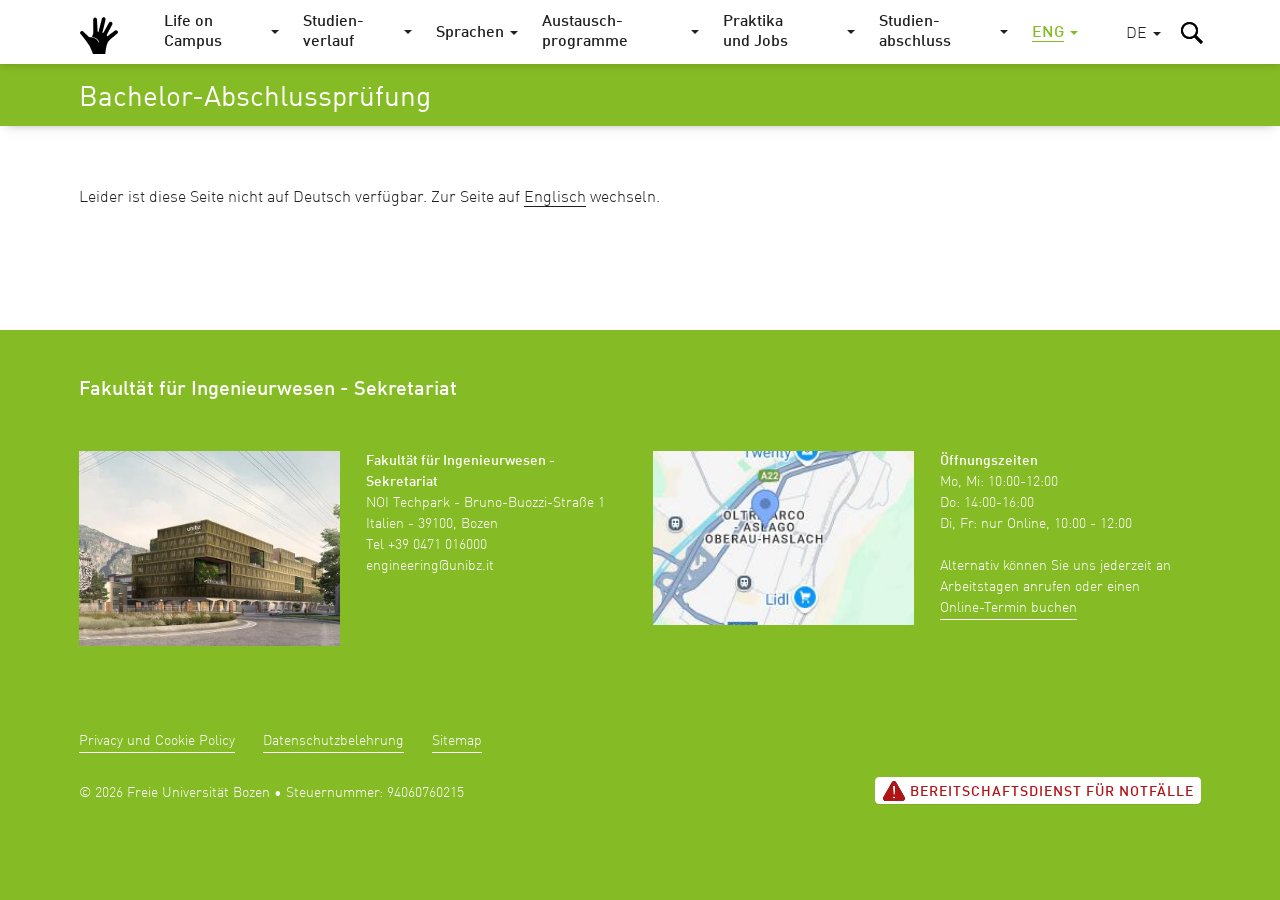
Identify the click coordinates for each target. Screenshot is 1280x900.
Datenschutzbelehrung (333, 741)
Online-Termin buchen (1008, 608)
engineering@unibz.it (430, 566)
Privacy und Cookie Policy (157, 741)
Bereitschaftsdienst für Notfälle (1038, 791)
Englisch (555, 198)
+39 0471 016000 (437, 545)
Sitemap (457, 741)
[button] (1143, 34)
